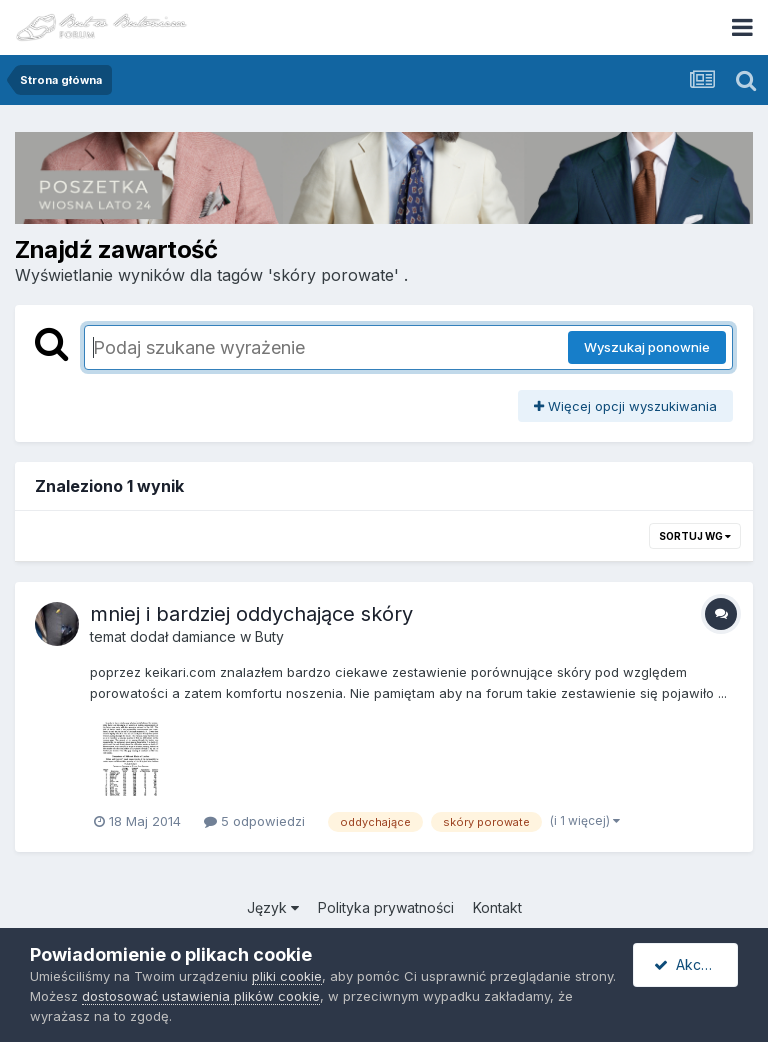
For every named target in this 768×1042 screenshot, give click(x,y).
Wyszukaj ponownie (647, 347)
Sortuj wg (695, 536)
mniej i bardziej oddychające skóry (251, 614)
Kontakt (497, 907)
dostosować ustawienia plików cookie (201, 996)
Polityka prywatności (386, 907)
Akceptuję (696, 964)
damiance (204, 636)
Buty (269, 636)
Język (273, 907)
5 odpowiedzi (254, 821)
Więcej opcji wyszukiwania (625, 406)
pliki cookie (287, 976)
